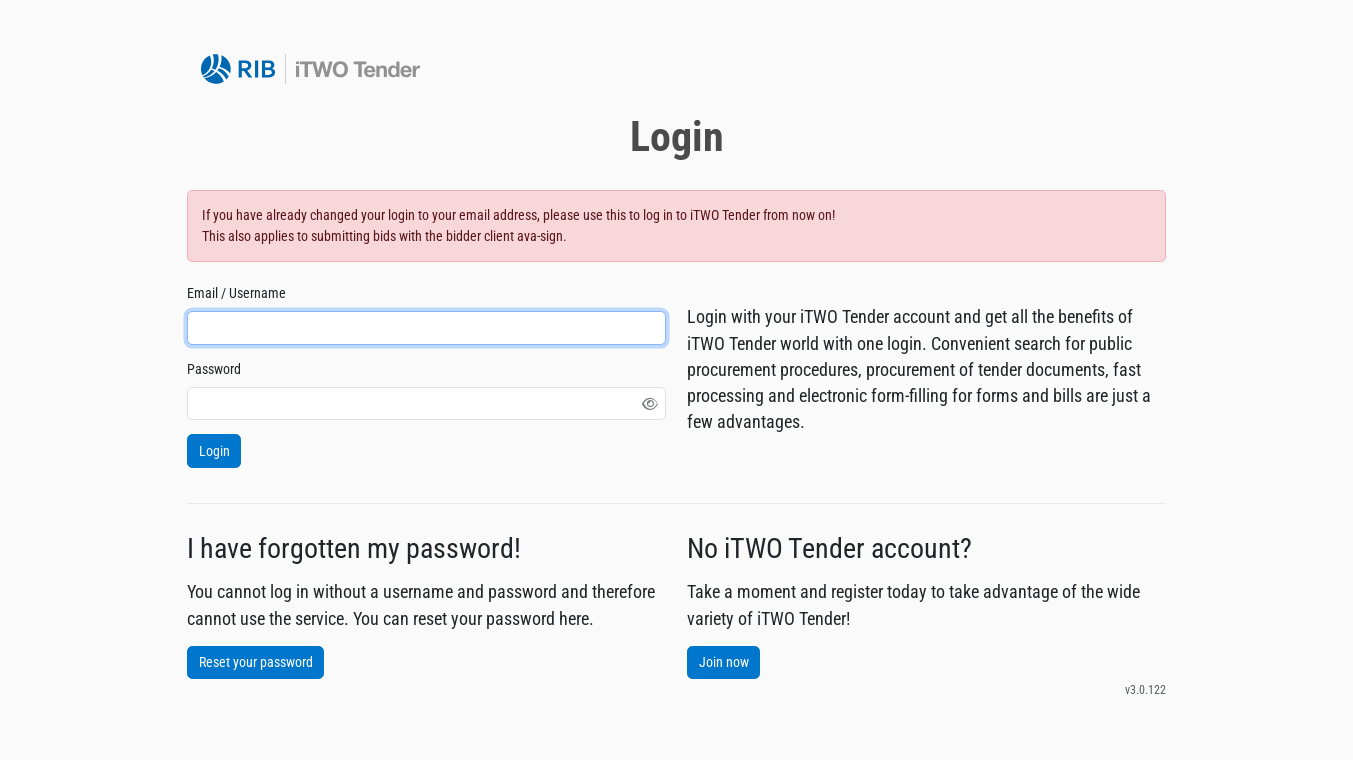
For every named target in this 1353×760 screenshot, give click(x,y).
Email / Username (236, 293)
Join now (724, 662)
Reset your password (256, 662)
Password (214, 369)
